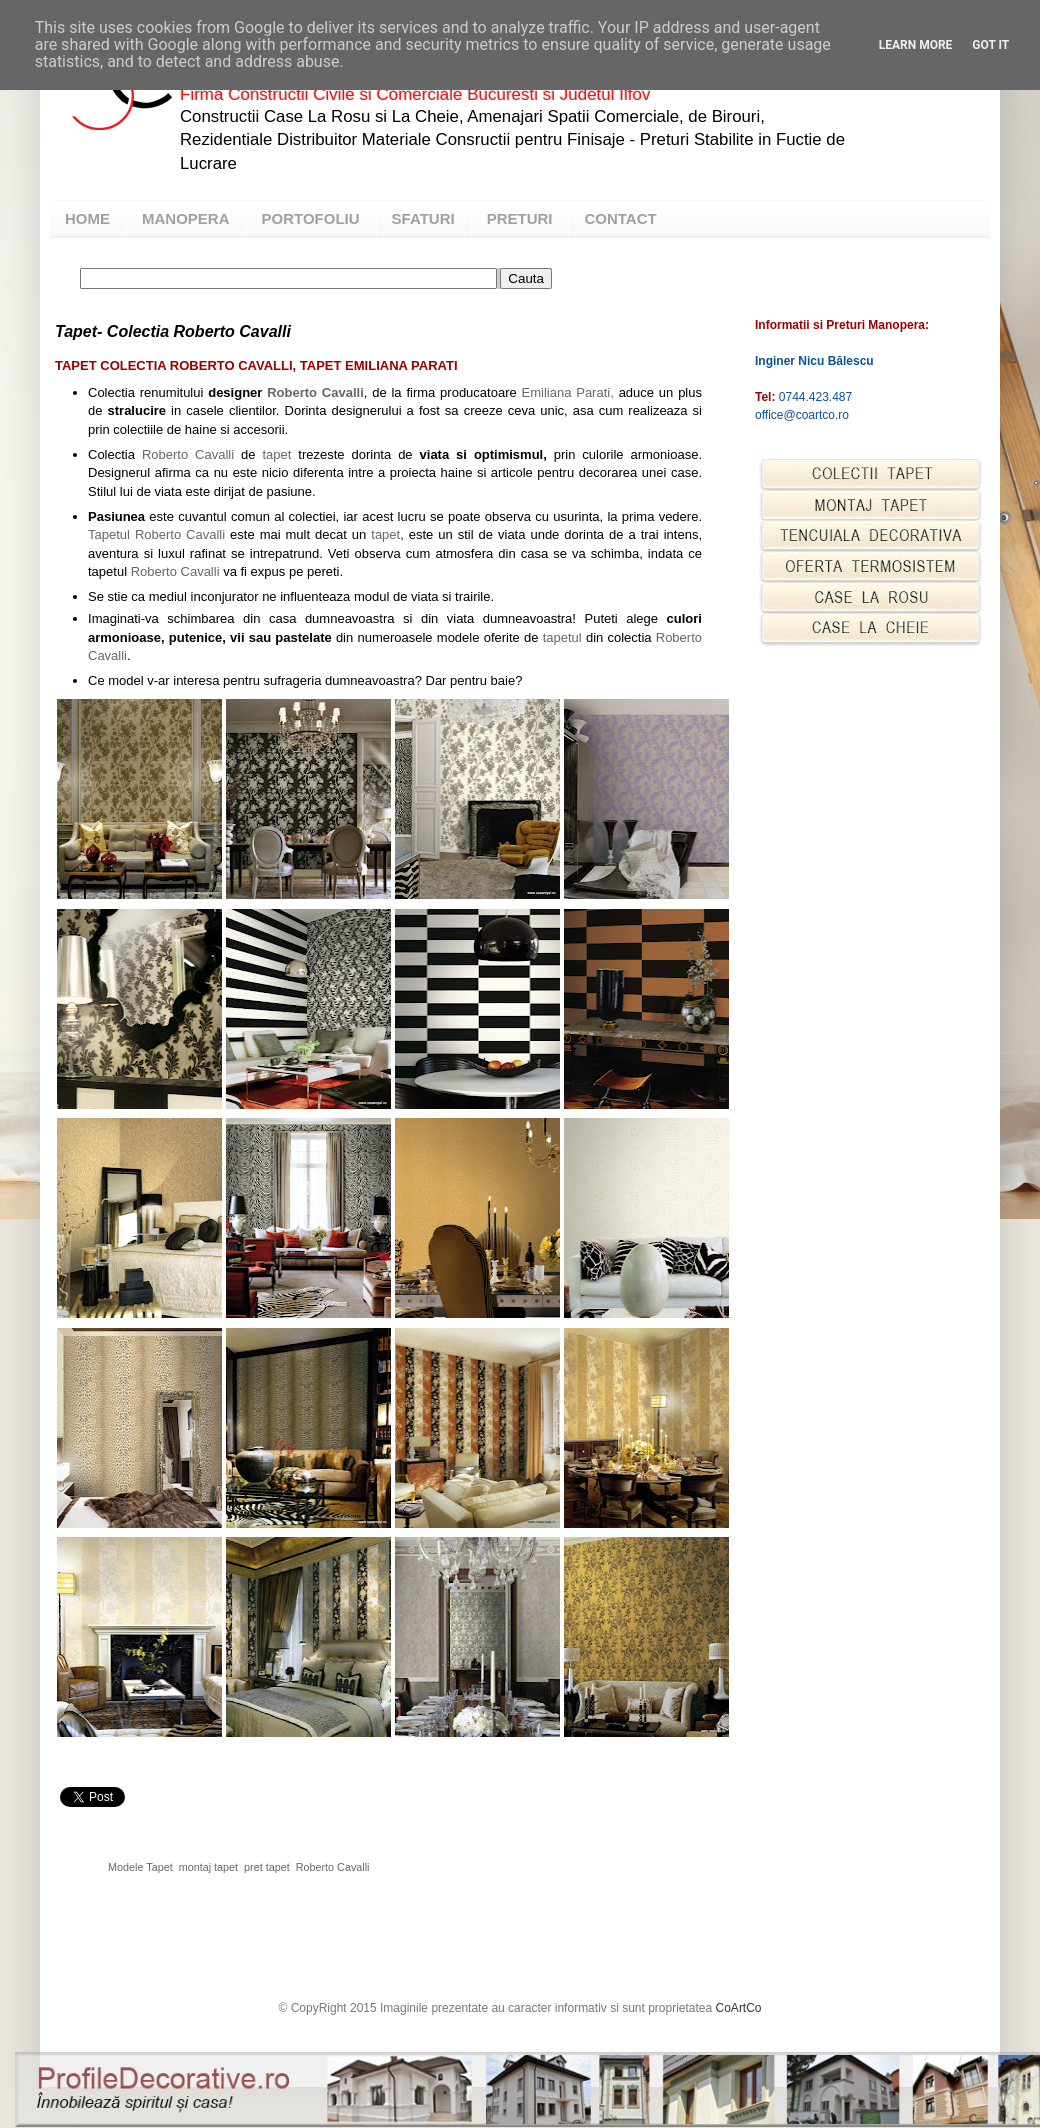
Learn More (916, 45)
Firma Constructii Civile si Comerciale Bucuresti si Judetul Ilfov (415, 94)
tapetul (562, 637)
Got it (990, 45)
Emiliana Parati (568, 392)
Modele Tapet (140, 1867)
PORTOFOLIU (311, 218)
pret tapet (267, 1867)
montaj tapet (208, 1867)
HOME (87, 218)
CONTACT (620, 218)
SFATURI (423, 218)
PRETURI (520, 218)
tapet (276, 454)
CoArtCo (739, 2008)
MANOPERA (186, 218)
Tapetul (109, 534)
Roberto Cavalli (315, 392)
